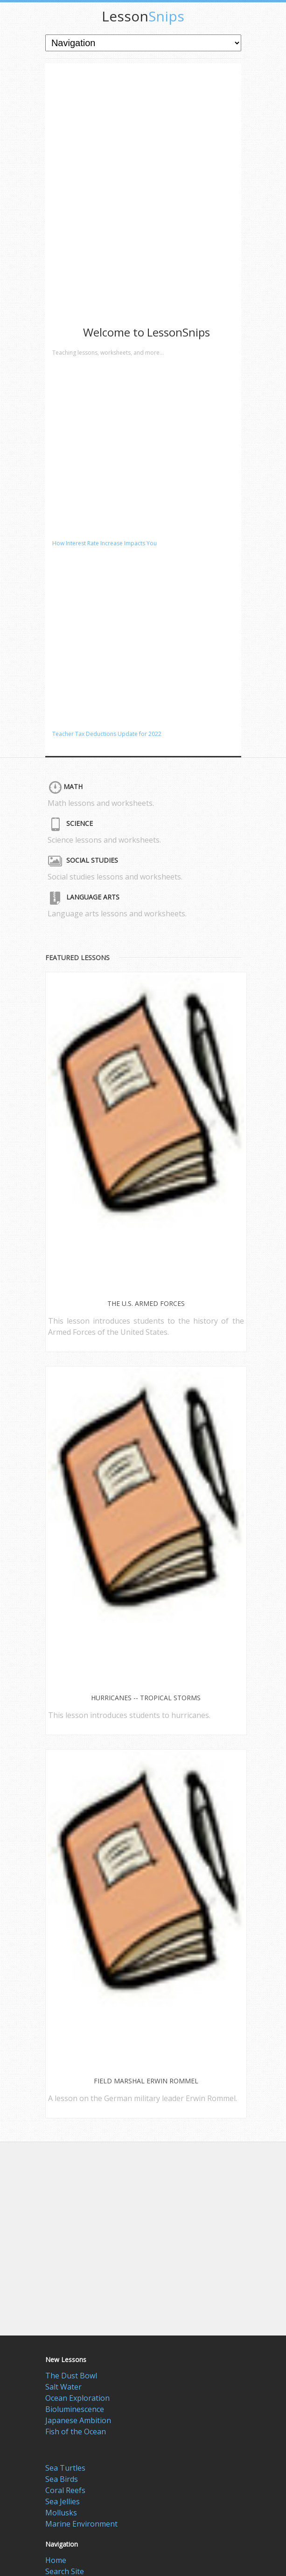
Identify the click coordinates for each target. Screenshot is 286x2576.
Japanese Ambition (78, 2420)
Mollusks (61, 2512)
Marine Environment (81, 2524)
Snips (143, 16)
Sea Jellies (62, 2501)
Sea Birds (61, 2479)
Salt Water (63, 2387)
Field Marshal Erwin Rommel (146, 2080)
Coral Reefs (65, 2490)
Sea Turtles (65, 2468)
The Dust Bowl (71, 2375)
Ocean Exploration (77, 2398)
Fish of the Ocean (75, 2431)
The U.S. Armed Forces (146, 1303)
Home (55, 2560)
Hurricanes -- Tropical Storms (146, 1697)
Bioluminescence (74, 2409)
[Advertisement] (115, 150)
